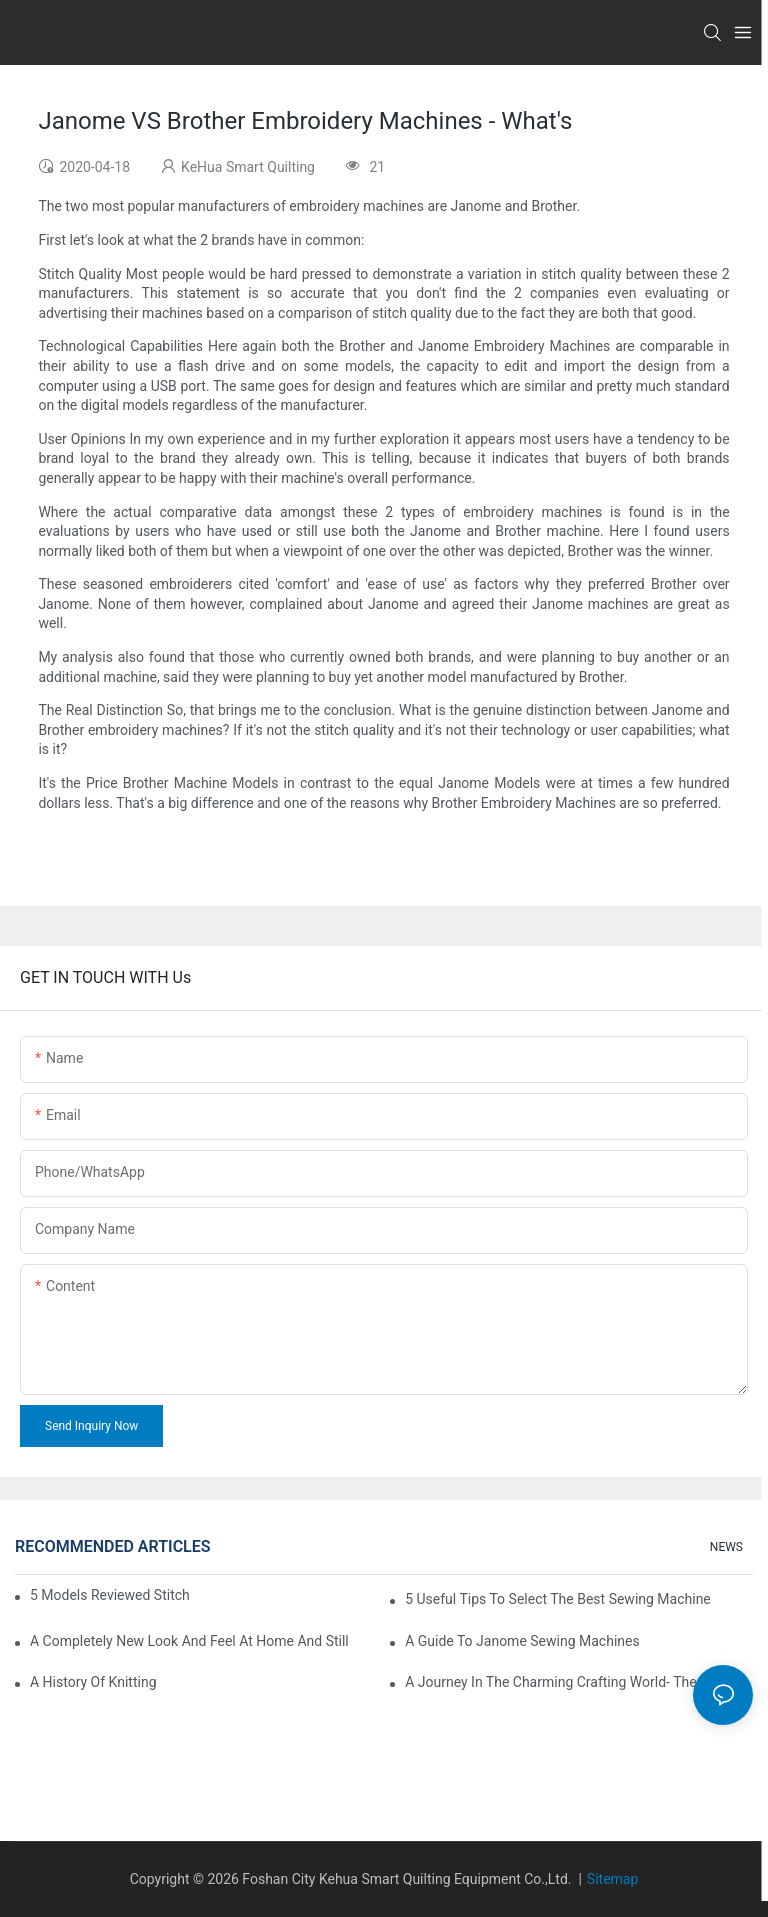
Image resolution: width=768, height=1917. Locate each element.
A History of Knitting (93, 1682)
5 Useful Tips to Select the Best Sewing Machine (558, 1599)
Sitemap (612, 1879)
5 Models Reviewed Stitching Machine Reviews (109, 1595)
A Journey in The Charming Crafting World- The (550, 1682)
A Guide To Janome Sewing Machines (522, 1641)
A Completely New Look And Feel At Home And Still (189, 1641)
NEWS (726, 1547)
